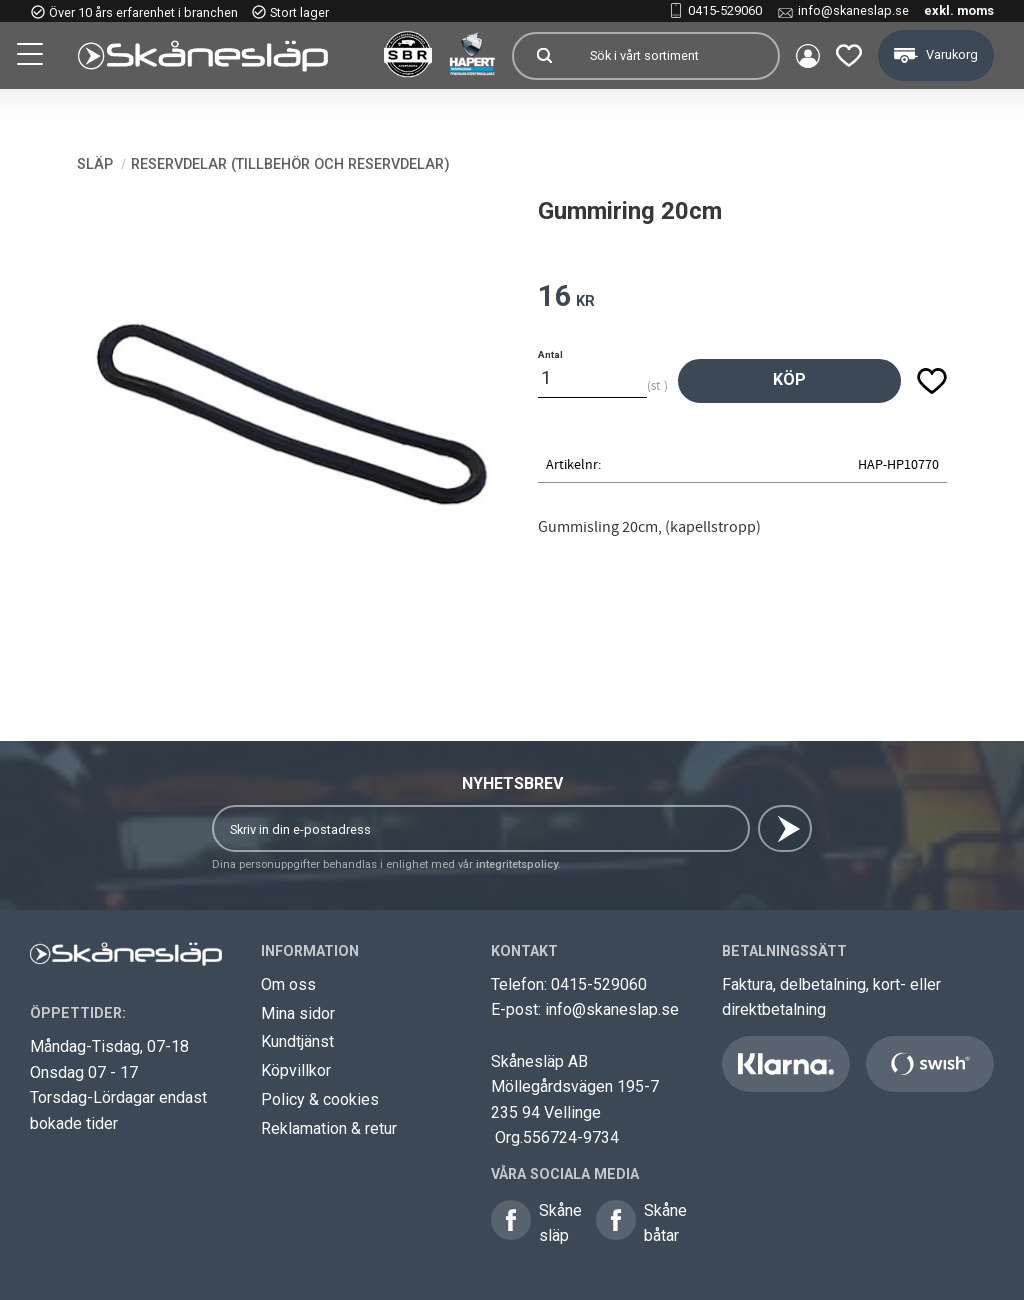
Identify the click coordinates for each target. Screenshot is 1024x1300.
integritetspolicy (517, 864)
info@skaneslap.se (853, 10)
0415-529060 (725, 10)
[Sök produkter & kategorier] (676, 56)
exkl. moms (959, 10)
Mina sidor (298, 1013)
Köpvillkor (296, 1070)
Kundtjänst (297, 1041)
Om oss (288, 984)
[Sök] (544, 56)
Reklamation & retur (329, 1128)
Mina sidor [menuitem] (808, 56)
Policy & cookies (320, 1099)
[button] (32, 57)
